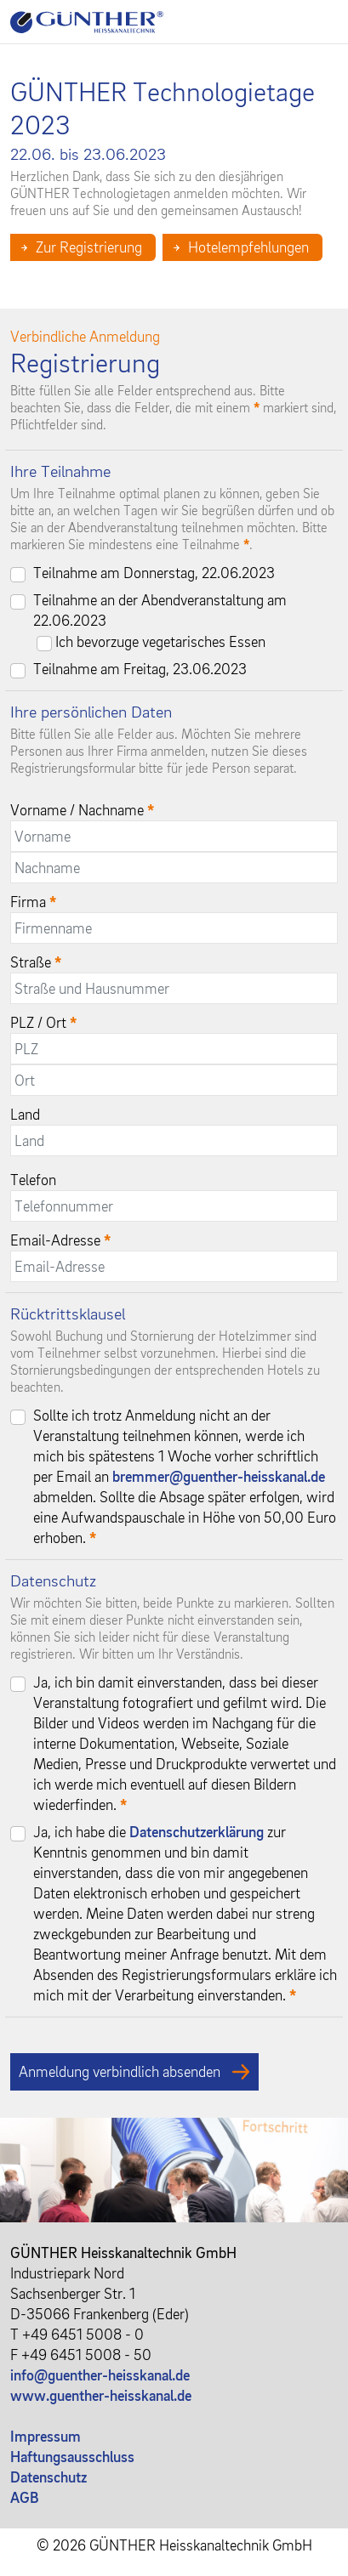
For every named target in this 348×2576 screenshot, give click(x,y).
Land (25, 1114)
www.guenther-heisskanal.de (100, 2395)
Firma (33, 902)
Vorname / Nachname (82, 810)
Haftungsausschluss (72, 2456)
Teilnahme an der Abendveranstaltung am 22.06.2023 (160, 610)
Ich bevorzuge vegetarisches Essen (160, 641)
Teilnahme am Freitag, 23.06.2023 (140, 669)
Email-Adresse (60, 1240)
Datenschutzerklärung (196, 1832)
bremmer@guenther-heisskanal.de (218, 1476)
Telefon (33, 1180)
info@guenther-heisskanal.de (100, 2375)
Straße (35, 962)
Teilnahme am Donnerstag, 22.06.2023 (154, 573)
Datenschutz (48, 2477)
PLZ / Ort (43, 1022)
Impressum (45, 2436)
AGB (24, 2497)
